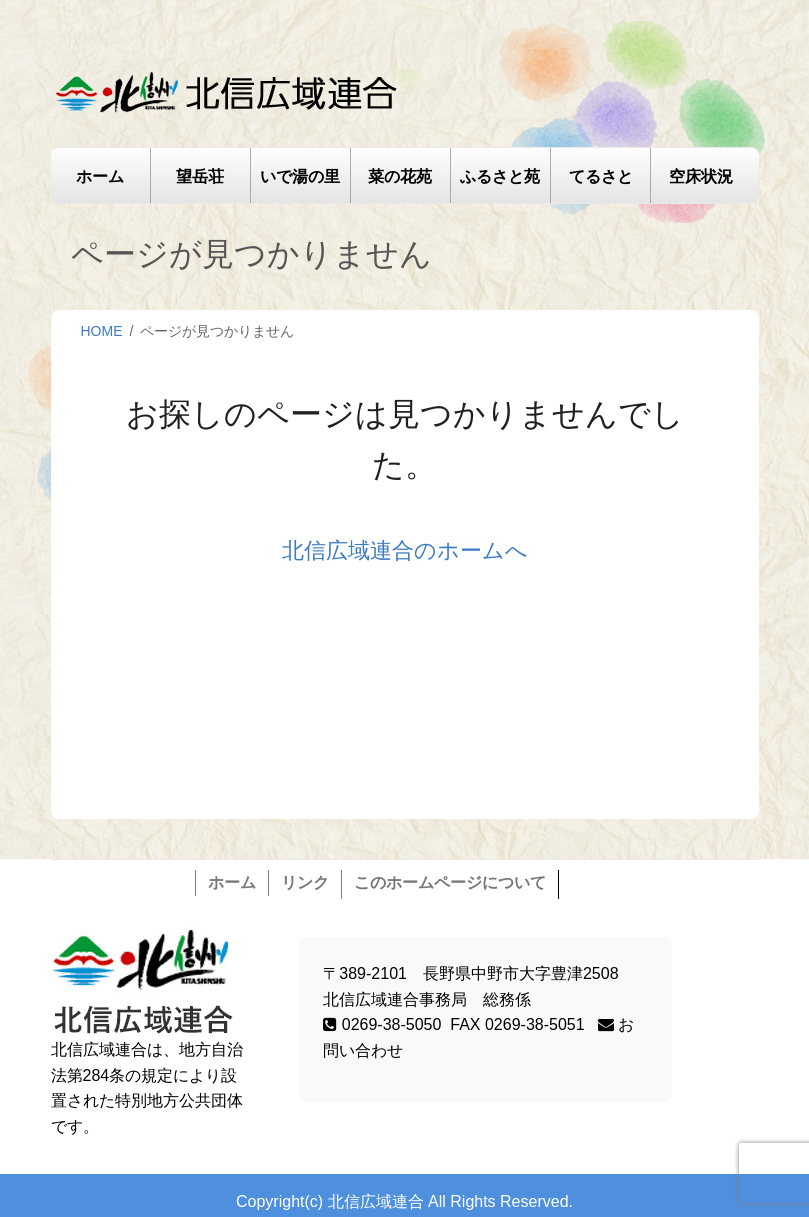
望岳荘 (200, 176)
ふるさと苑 (500, 176)
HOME (102, 331)
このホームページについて (450, 882)
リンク (305, 882)
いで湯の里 (300, 176)
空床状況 (701, 176)
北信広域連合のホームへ (405, 550)
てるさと (601, 176)
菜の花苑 (400, 176)
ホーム (100, 176)
